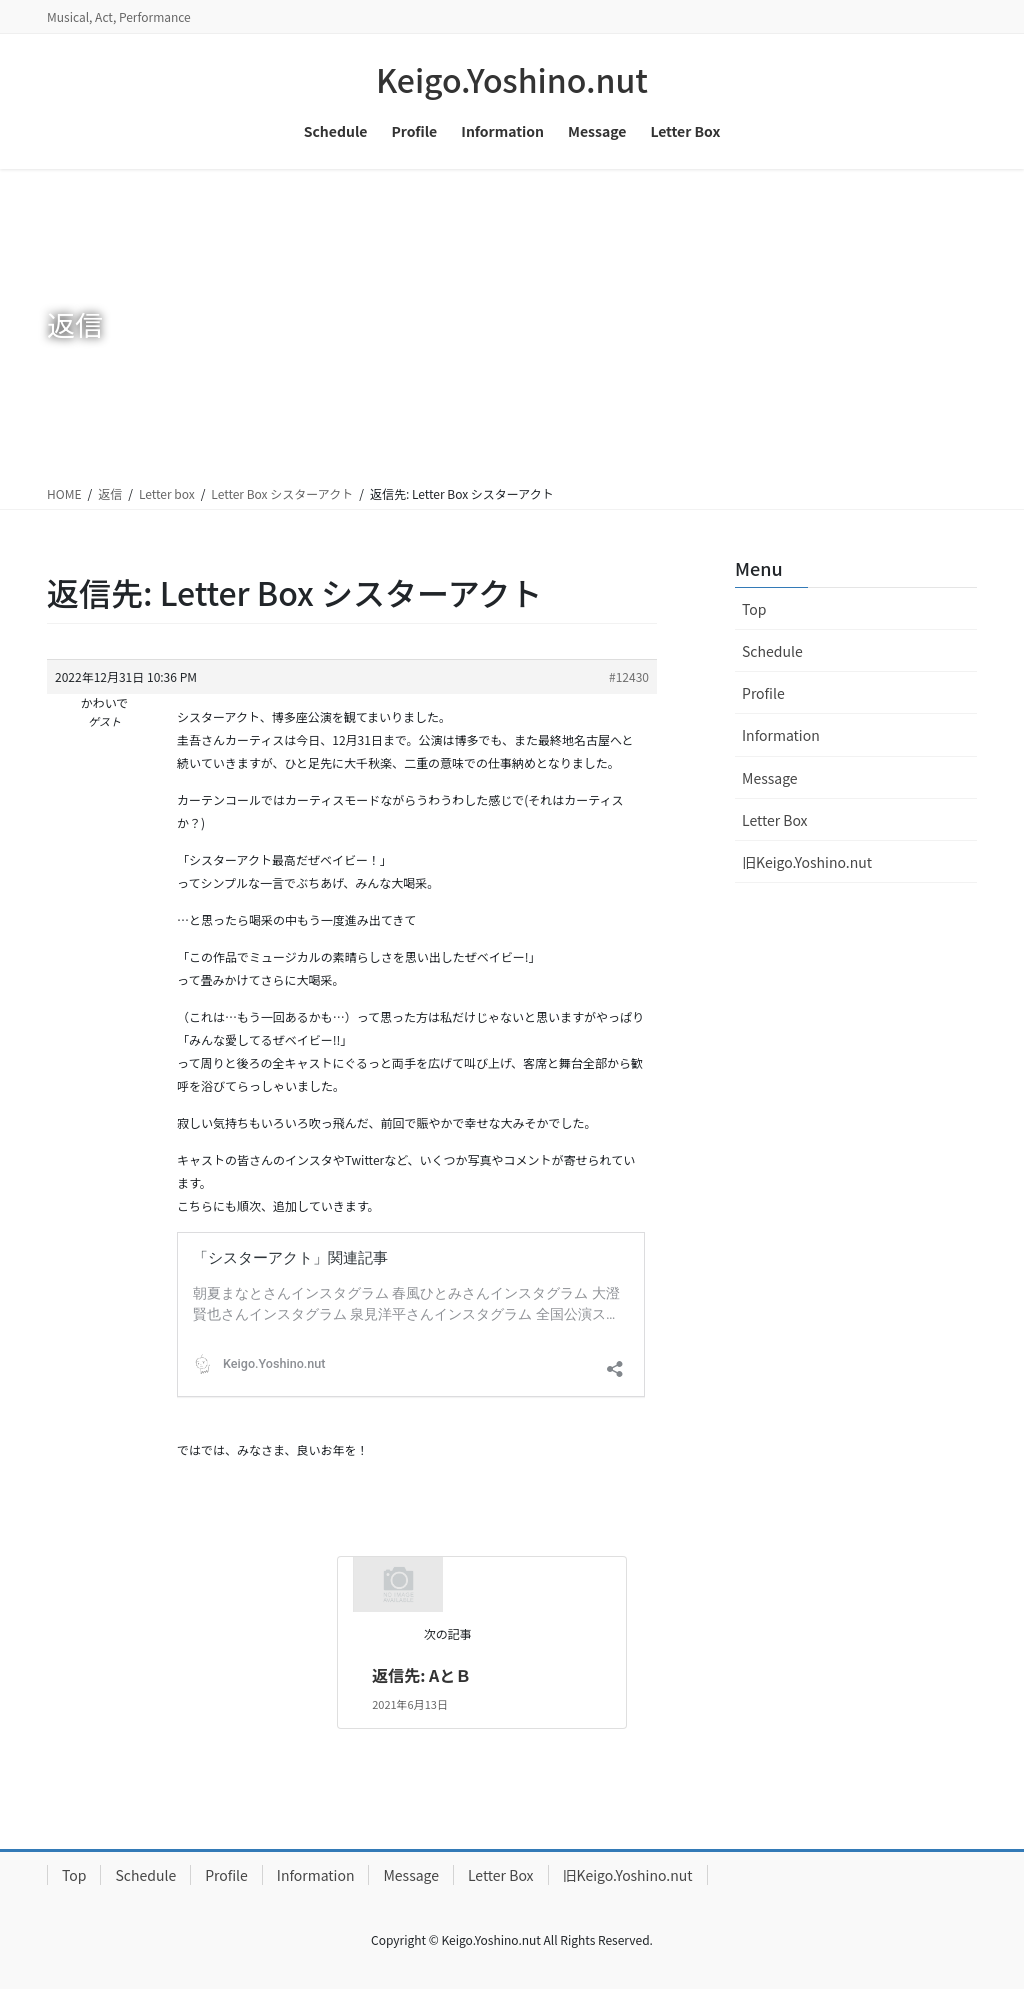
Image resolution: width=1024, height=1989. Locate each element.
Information (781, 735)
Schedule (772, 651)
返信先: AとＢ (421, 1675)
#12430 (629, 676)
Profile (763, 693)
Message (770, 778)
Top (754, 609)
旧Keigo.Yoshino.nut (807, 862)
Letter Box (775, 820)
